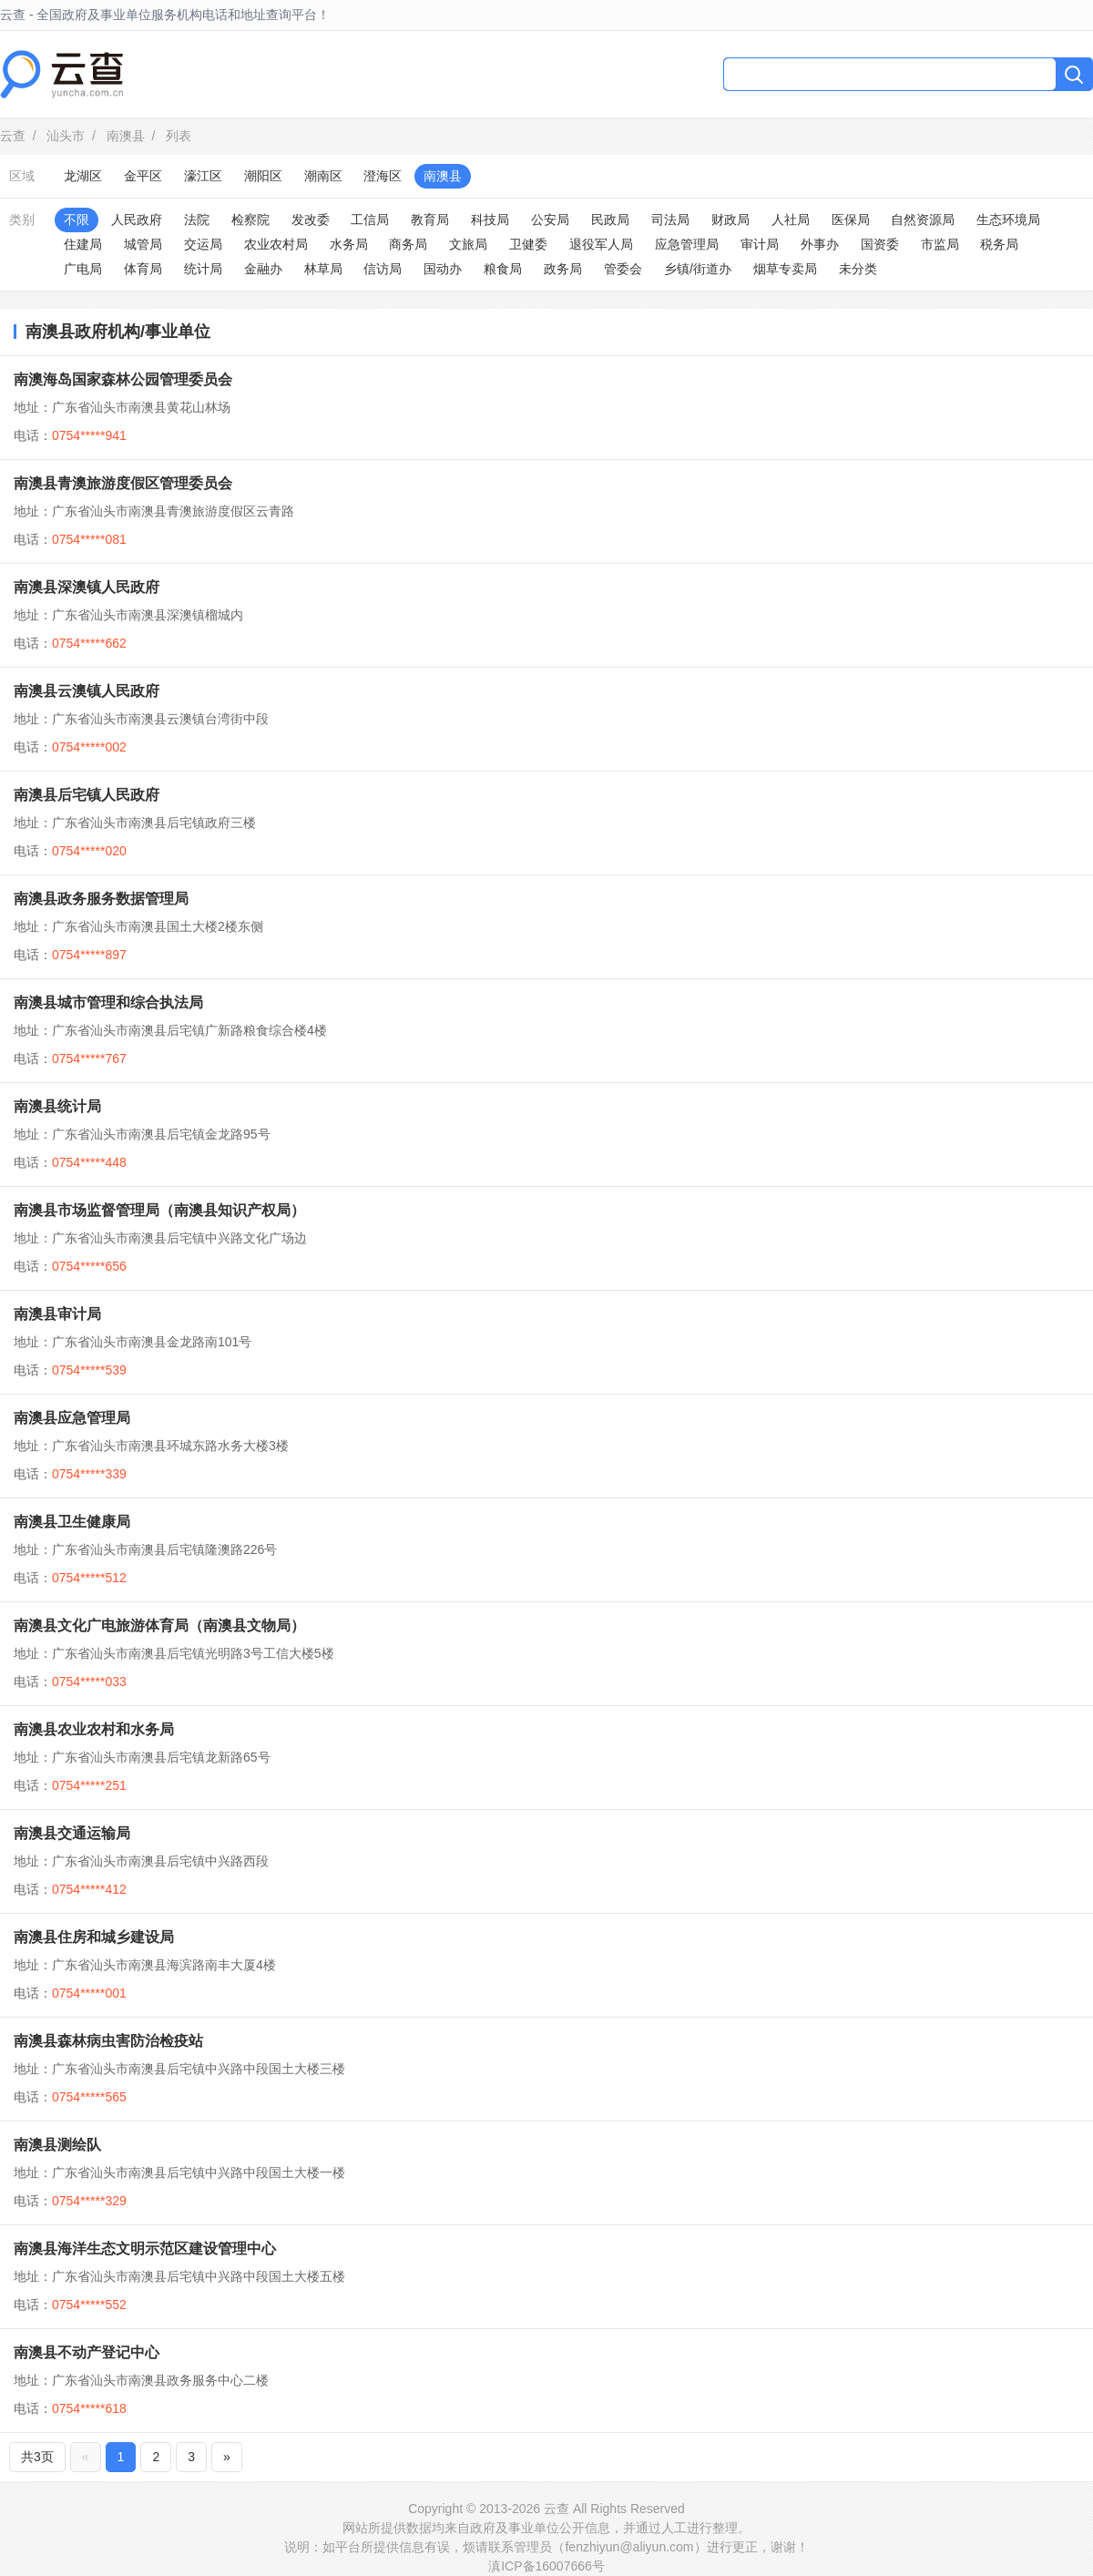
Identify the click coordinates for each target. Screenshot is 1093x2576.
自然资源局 (923, 219)
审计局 (760, 244)
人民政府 (136, 219)
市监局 (940, 244)
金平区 (143, 176)
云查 (13, 135)
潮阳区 (263, 176)
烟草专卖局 (785, 268)
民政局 (610, 219)
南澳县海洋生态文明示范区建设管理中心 (145, 2248)
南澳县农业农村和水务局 (94, 1729)
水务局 (349, 244)
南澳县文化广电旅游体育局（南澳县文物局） (159, 1625)
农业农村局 (276, 244)
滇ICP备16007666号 (546, 2566)
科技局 (490, 219)
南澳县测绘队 (57, 2144)
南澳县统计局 (57, 1106)
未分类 (858, 268)
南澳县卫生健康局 (72, 1521)
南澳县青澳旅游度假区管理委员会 (123, 483)
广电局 (83, 268)
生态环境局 (1008, 219)
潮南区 (323, 176)
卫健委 (528, 244)
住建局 (83, 244)
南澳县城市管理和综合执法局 (108, 1002)
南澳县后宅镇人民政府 (86, 794)
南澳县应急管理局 (72, 1418)
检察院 (250, 219)
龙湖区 (83, 176)
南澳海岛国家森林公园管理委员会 (123, 379)
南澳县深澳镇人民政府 (86, 587)
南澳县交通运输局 (72, 1833)
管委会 (623, 268)
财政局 (730, 219)
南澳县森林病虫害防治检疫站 (108, 2041)
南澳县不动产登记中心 (86, 2352)
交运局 (203, 244)
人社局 (790, 219)
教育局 (430, 219)
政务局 (563, 268)
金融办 (263, 268)
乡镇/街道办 (697, 268)
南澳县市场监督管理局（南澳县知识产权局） (159, 1210)
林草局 (323, 268)
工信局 (370, 219)
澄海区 (382, 176)
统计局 (203, 268)
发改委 (310, 219)
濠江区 (203, 176)
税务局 (999, 244)
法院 (196, 219)
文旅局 (468, 244)
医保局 (851, 219)
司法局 (670, 219)
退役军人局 (601, 244)
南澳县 (126, 135)
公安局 (550, 219)
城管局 (143, 244)
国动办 (443, 268)
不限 (76, 219)
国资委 (880, 244)
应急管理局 (687, 244)
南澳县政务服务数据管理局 (101, 898)
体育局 (143, 268)
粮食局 (503, 268)
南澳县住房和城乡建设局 (94, 1937)
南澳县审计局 (57, 1314)
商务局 (408, 244)
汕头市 (65, 135)
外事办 (820, 244)
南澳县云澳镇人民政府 (86, 691)
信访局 (382, 268)
